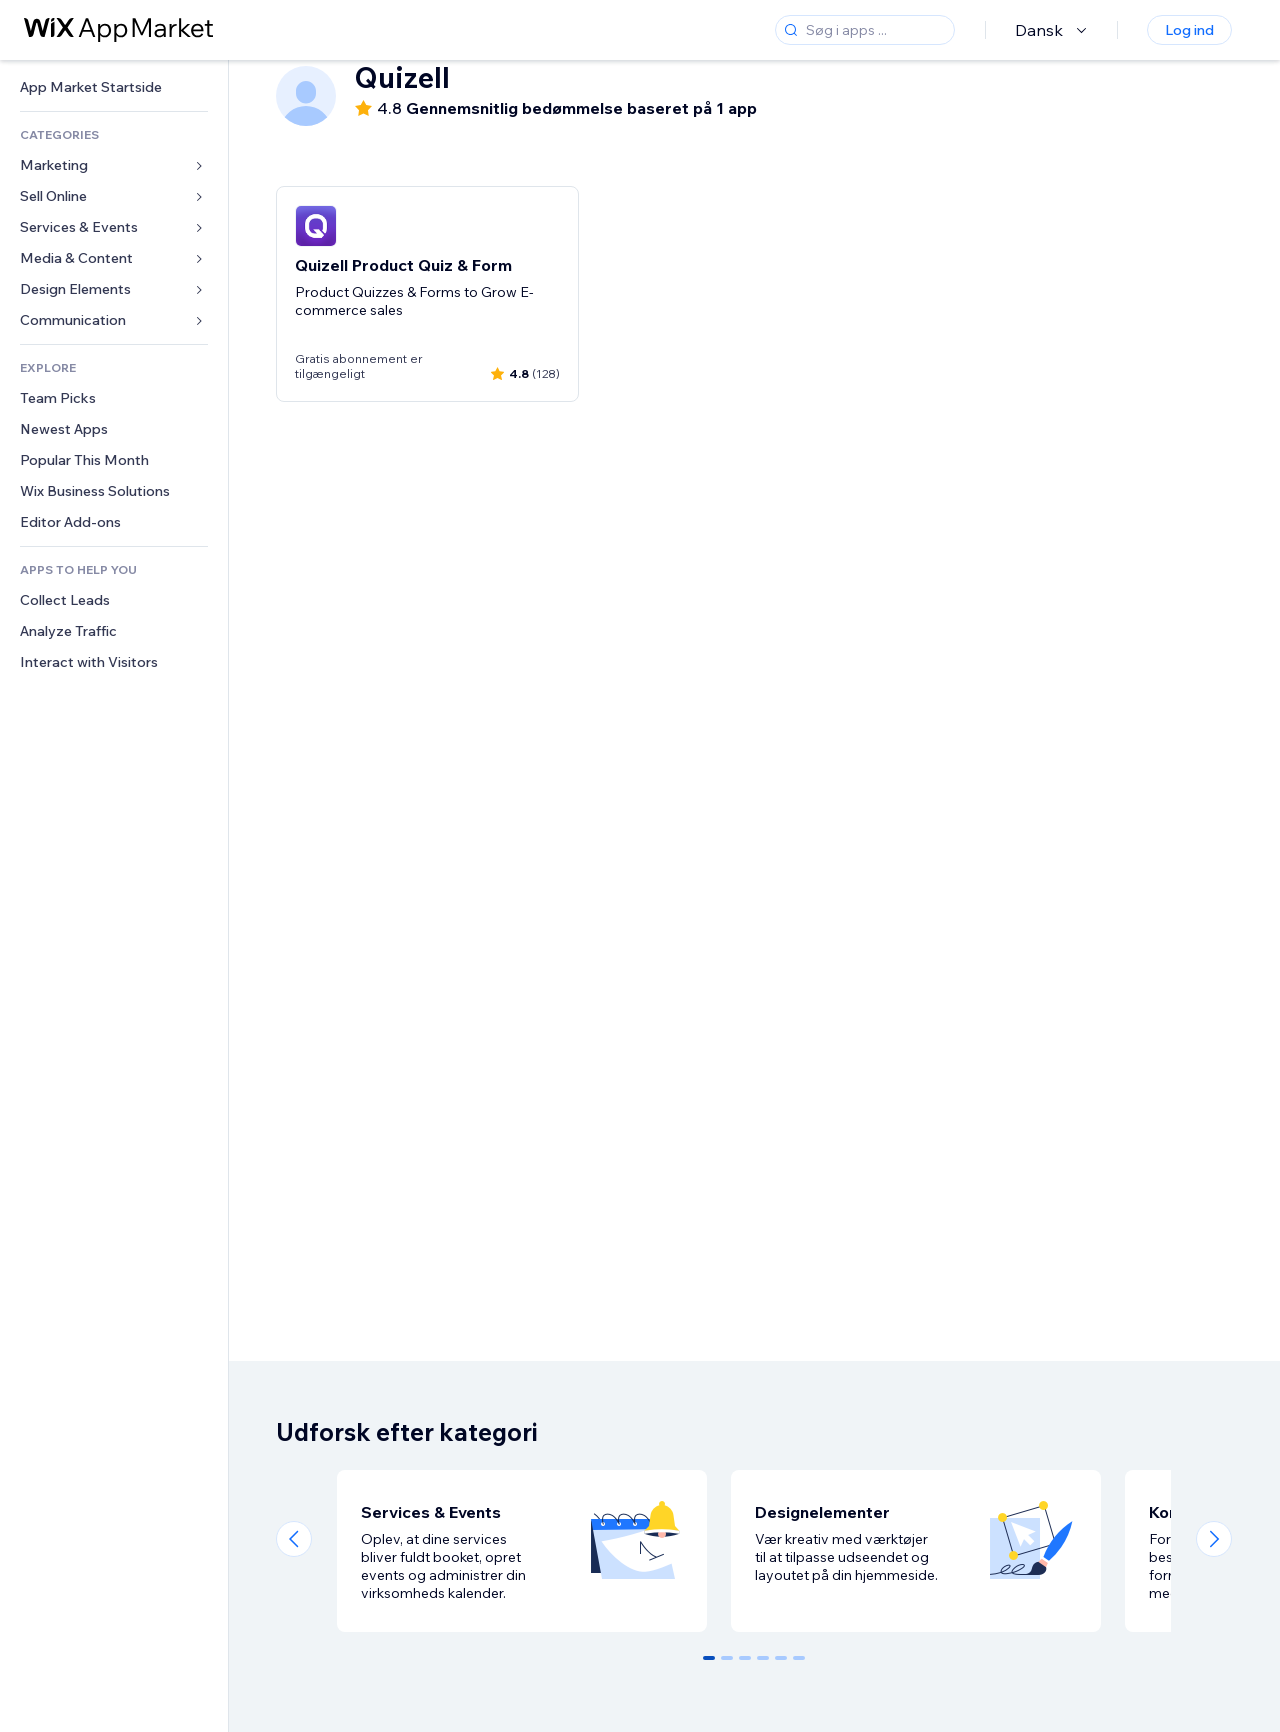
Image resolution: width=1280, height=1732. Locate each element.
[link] (114, 87)
